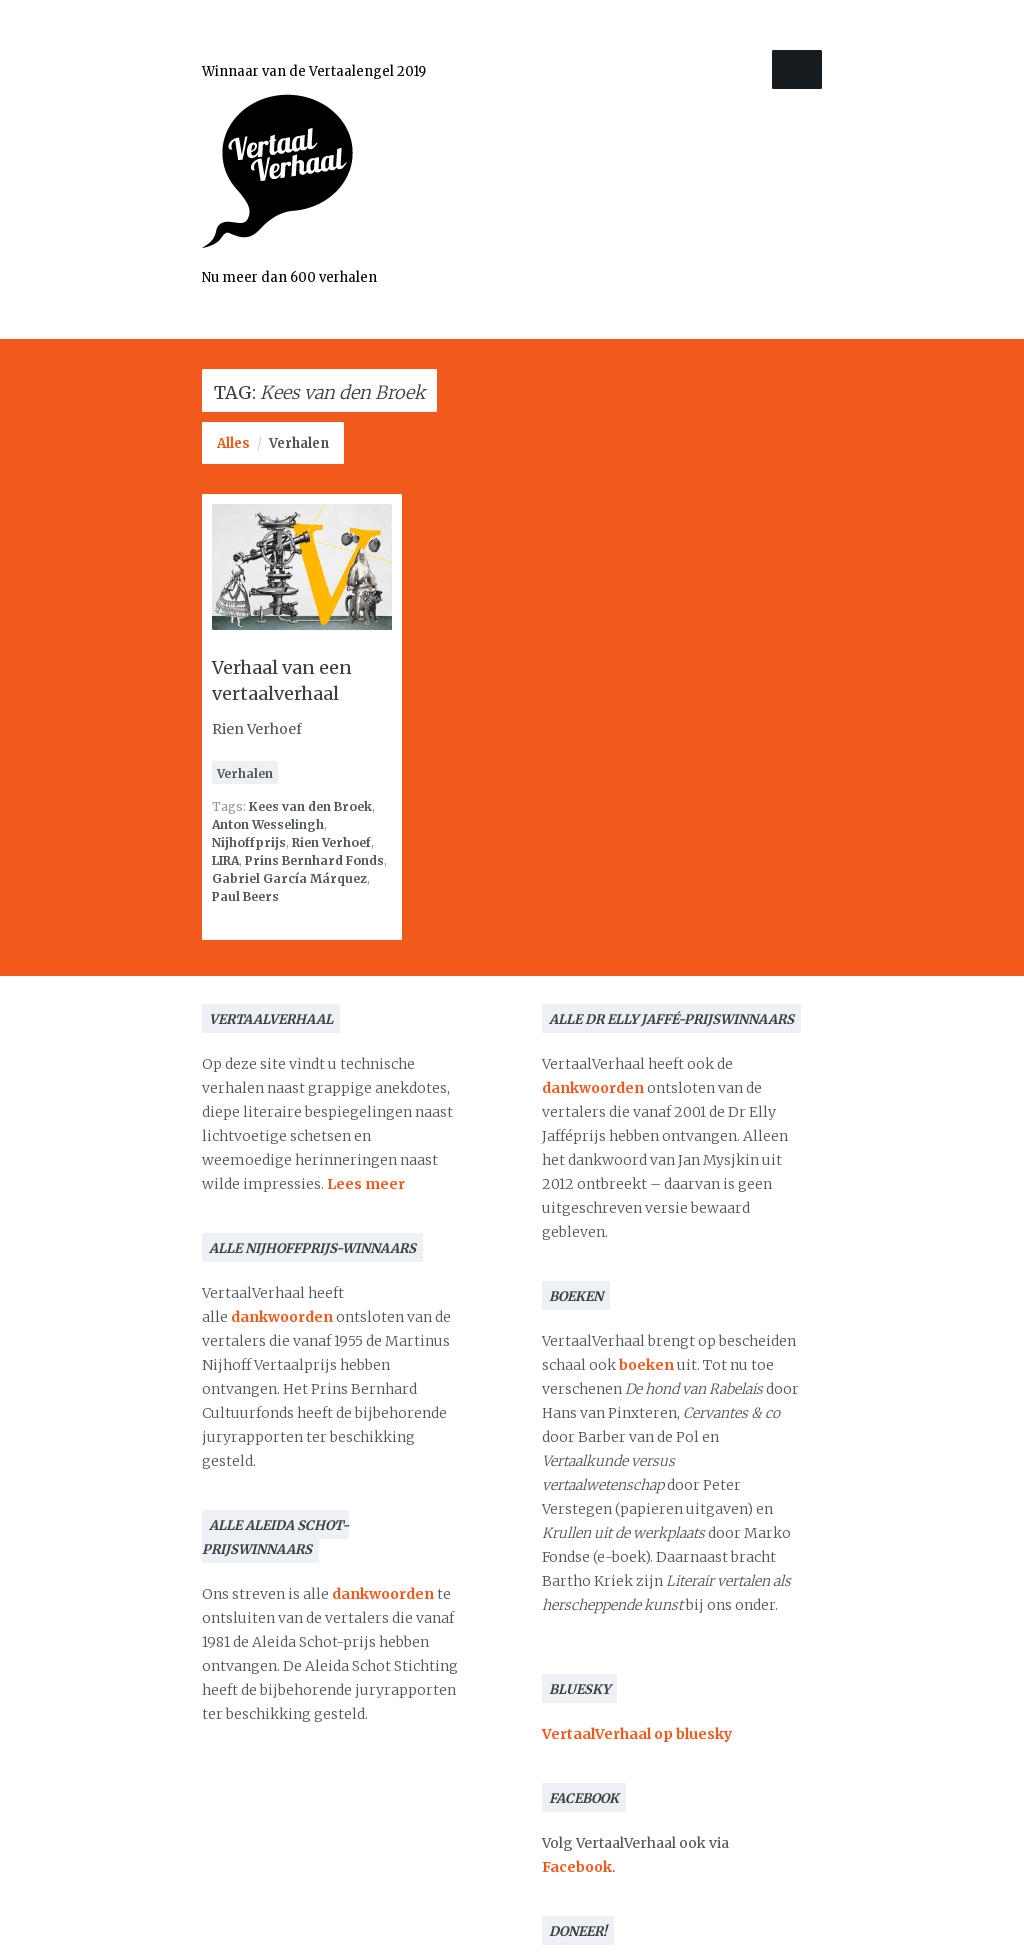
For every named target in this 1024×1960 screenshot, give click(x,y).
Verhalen (299, 443)
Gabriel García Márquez (289, 878)
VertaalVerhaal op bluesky (637, 1734)
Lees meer (366, 1184)
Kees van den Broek (310, 806)
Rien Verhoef (331, 842)
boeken (646, 1365)
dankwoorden (282, 1317)
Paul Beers (245, 896)
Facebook (577, 1867)
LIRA (225, 860)
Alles (233, 443)
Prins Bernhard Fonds (314, 860)
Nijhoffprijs (249, 842)
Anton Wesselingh (268, 824)
